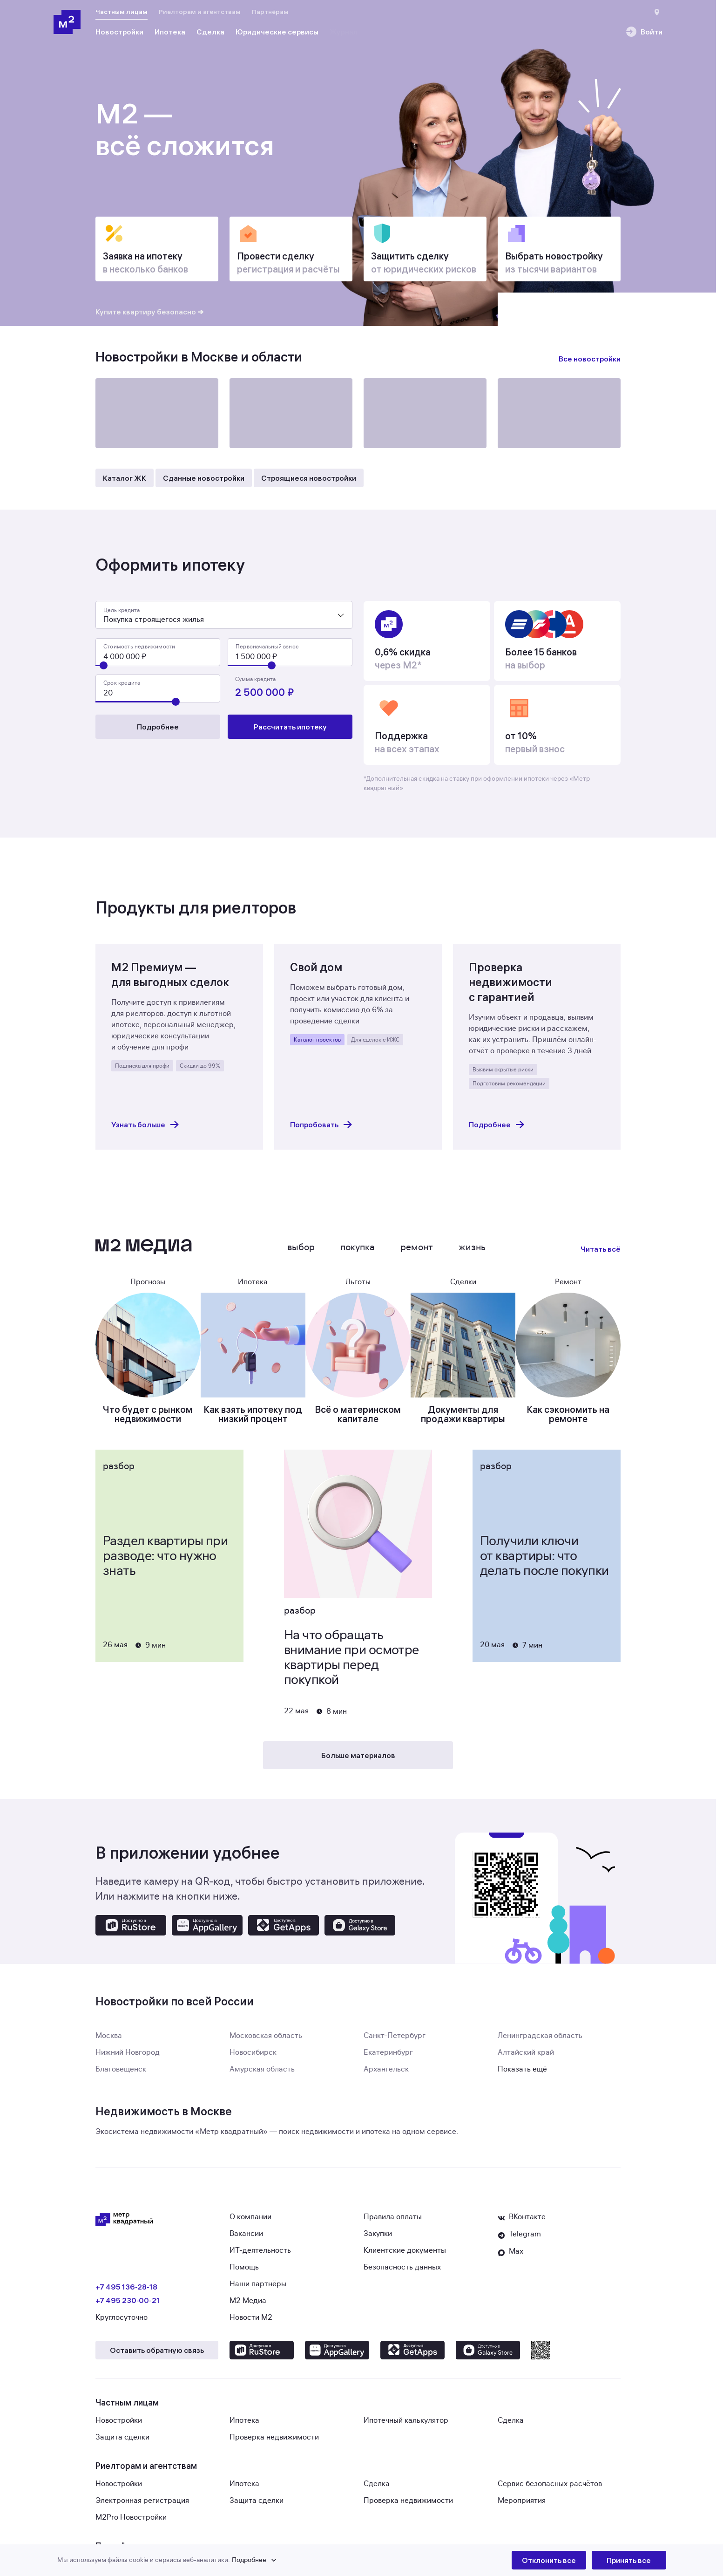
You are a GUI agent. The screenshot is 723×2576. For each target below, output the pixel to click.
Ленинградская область (540, 2041)
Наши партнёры (258, 2289)
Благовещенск (120, 2074)
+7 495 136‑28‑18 (126, 2292)
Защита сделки (122, 2442)
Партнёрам (270, 11)
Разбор (119, 1472)
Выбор (301, 1253)
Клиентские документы (405, 2256)
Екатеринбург (388, 2058)
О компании (250, 2222)
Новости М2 (251, 2323)
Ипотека (244, 2426)
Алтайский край (526, 2058)
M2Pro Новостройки (131, 2523)
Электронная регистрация (142, 2506)
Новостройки (118, 2426)
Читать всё (601, 1254)
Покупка (357, 1253)
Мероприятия (522, 2506)
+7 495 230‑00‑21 (127, 2305)
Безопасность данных (402, 2272)
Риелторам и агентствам (200, 11)
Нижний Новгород (127, 2058)
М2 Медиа (248, 2306)
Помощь (244, 2272)
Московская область (266, 2041)
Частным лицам (121, 11)
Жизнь (472, 1253)
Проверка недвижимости (274, 2442)
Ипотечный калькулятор (406, 2426)
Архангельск (386, 2074)
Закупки (378, 2239)
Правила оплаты (393, 2222)
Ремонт (416, 1253)
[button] (284, 2560)
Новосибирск (253, 2058)
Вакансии (246, 2239)
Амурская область (262, 2074)
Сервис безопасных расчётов (550, 2489)
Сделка (511, 2426)
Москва (108, 2041)
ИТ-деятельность (260, 2256)
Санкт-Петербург (395, 2041)
